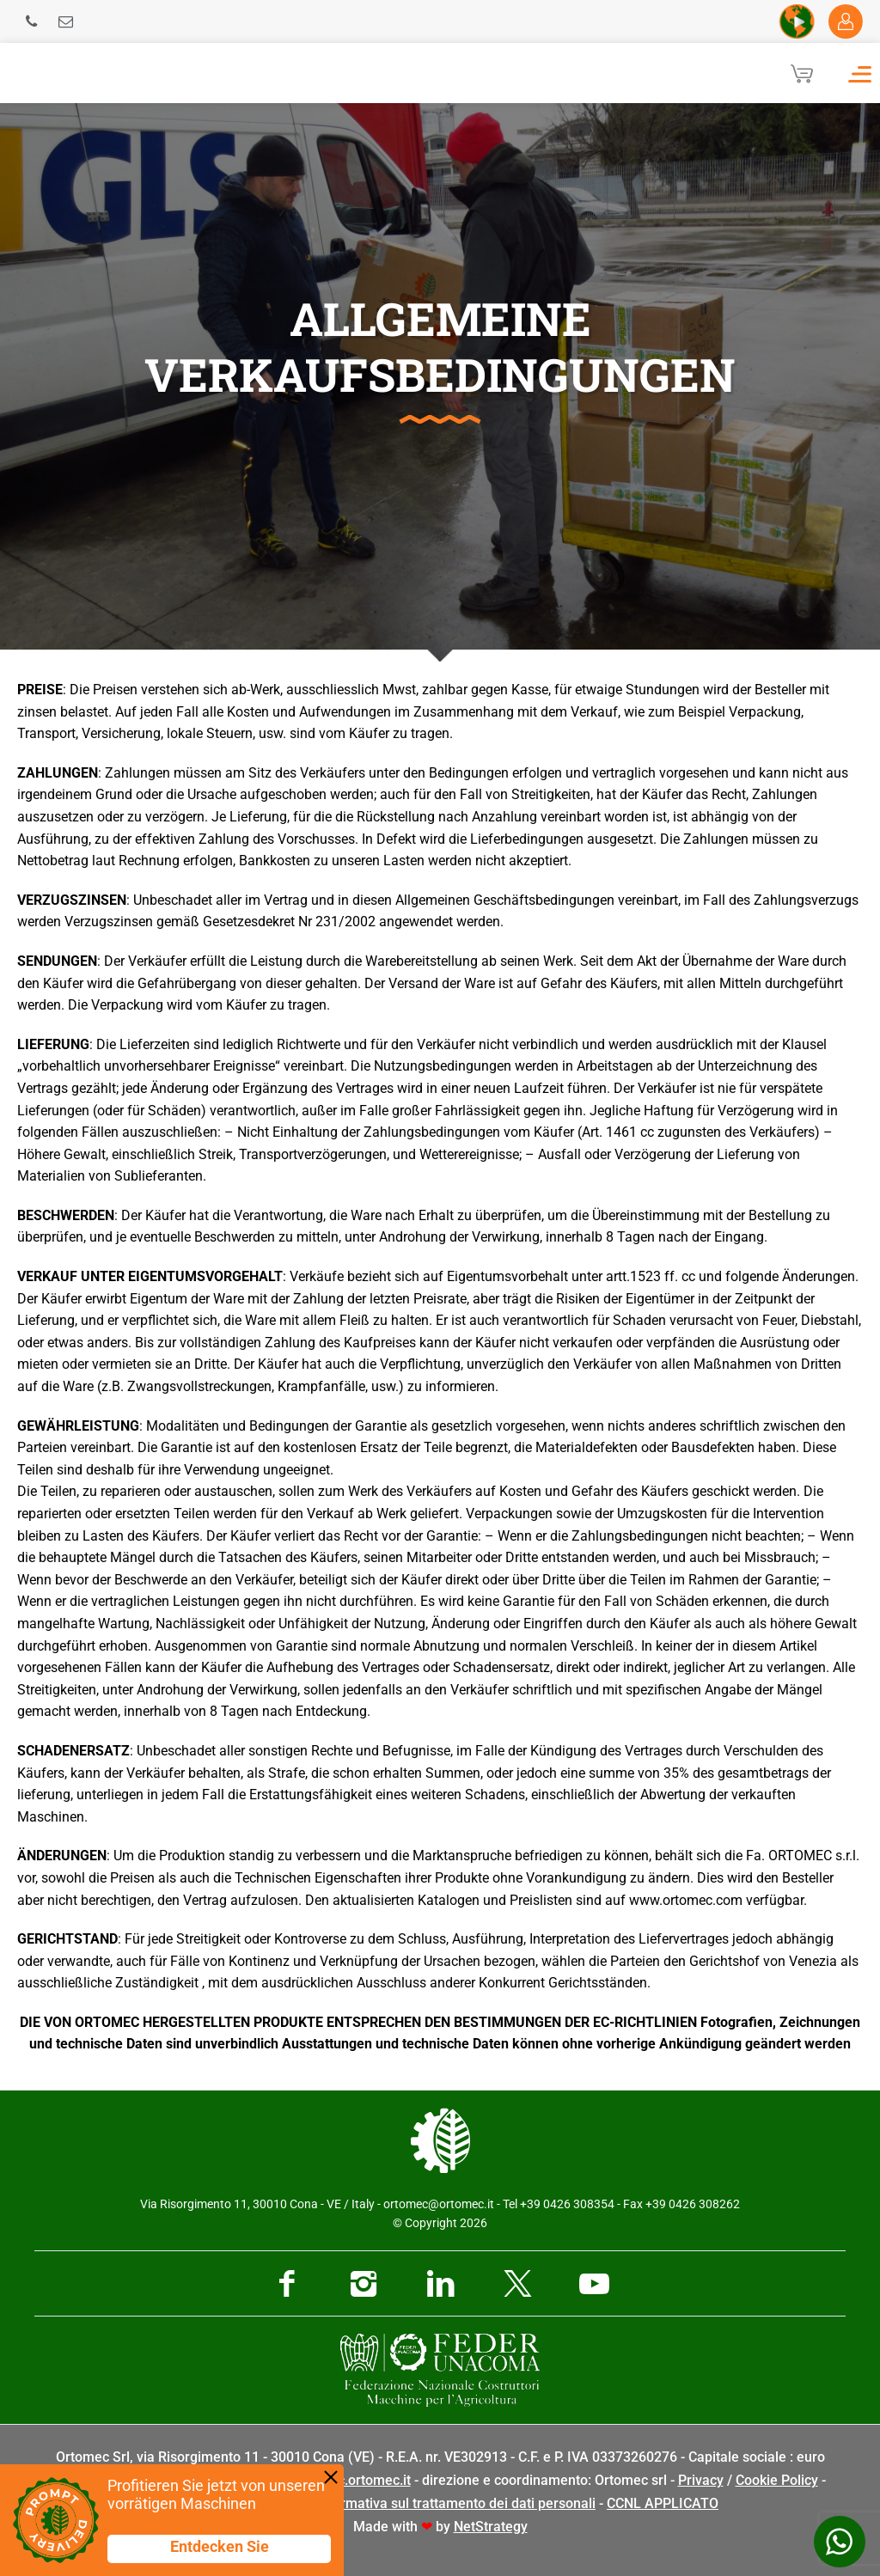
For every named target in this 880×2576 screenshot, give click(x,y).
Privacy (701, 2480)
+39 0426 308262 (692, 2204)
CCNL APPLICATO (662, 2503)
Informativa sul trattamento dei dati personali (455, 2503)
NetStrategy (491, 2526)
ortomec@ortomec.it (438, 2204)
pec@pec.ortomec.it (349, 2480)
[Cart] (801, 73)
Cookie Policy (777, 2480)
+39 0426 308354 (567, 2204)
